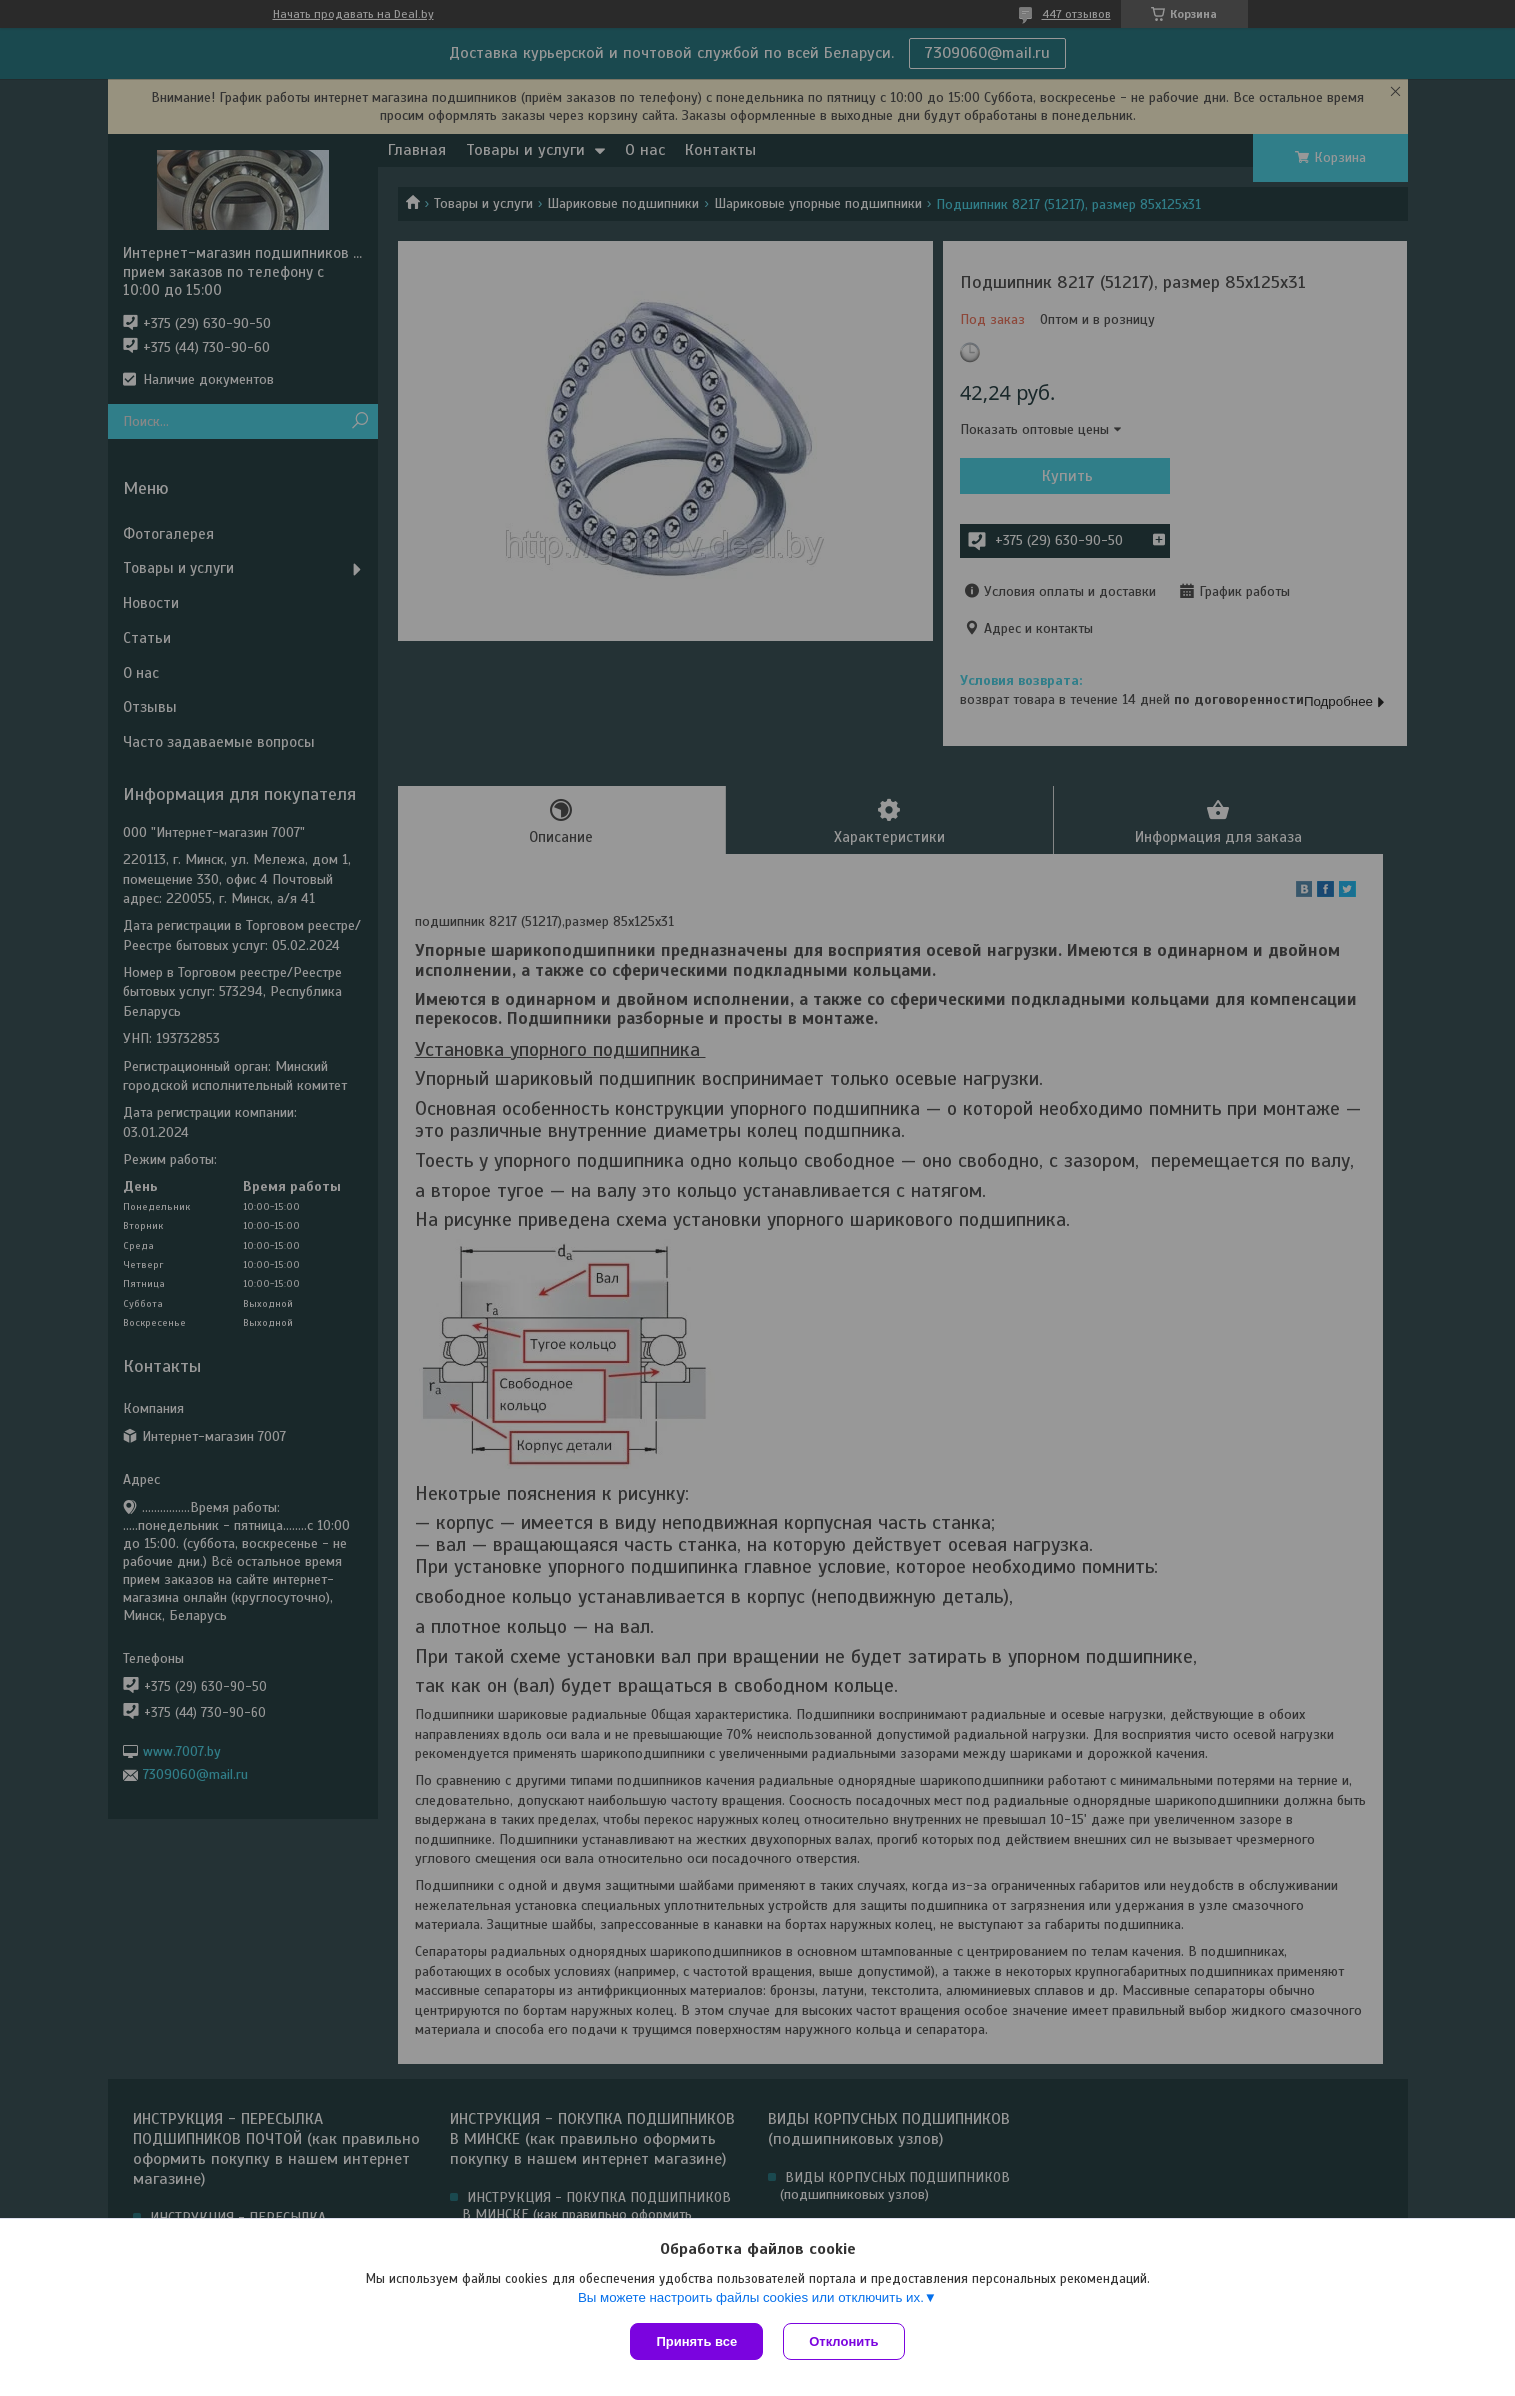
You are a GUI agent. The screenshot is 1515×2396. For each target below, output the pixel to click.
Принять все (696, 2341)
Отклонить (843, 2341)
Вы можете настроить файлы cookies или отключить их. (751, 2297)
